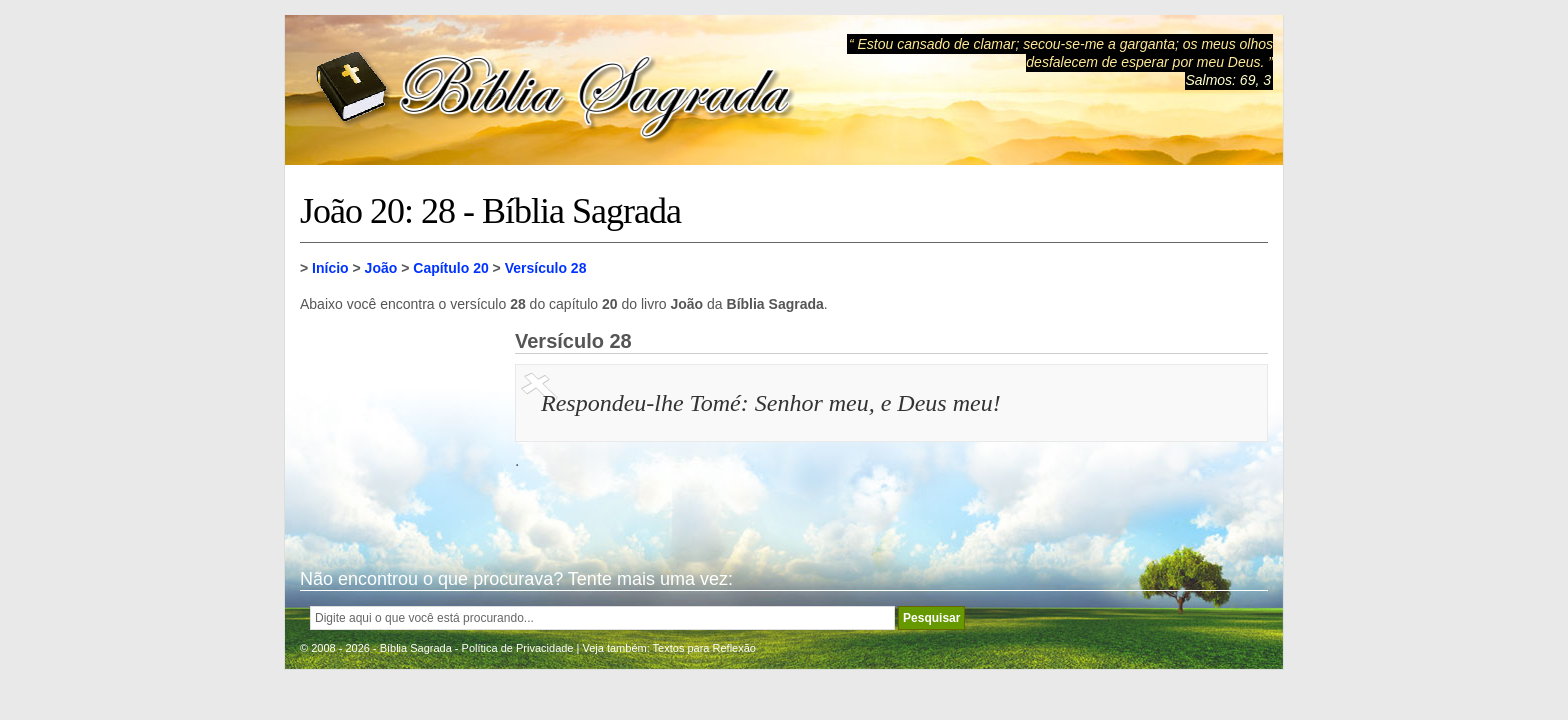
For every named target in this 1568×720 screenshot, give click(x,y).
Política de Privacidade (518, 648)
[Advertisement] (400, 430)
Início (330, 268)
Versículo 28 (546, 268)
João (381, 268)
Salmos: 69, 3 (1228, 80)
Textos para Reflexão (704, 648)
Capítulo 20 (450, 268)
